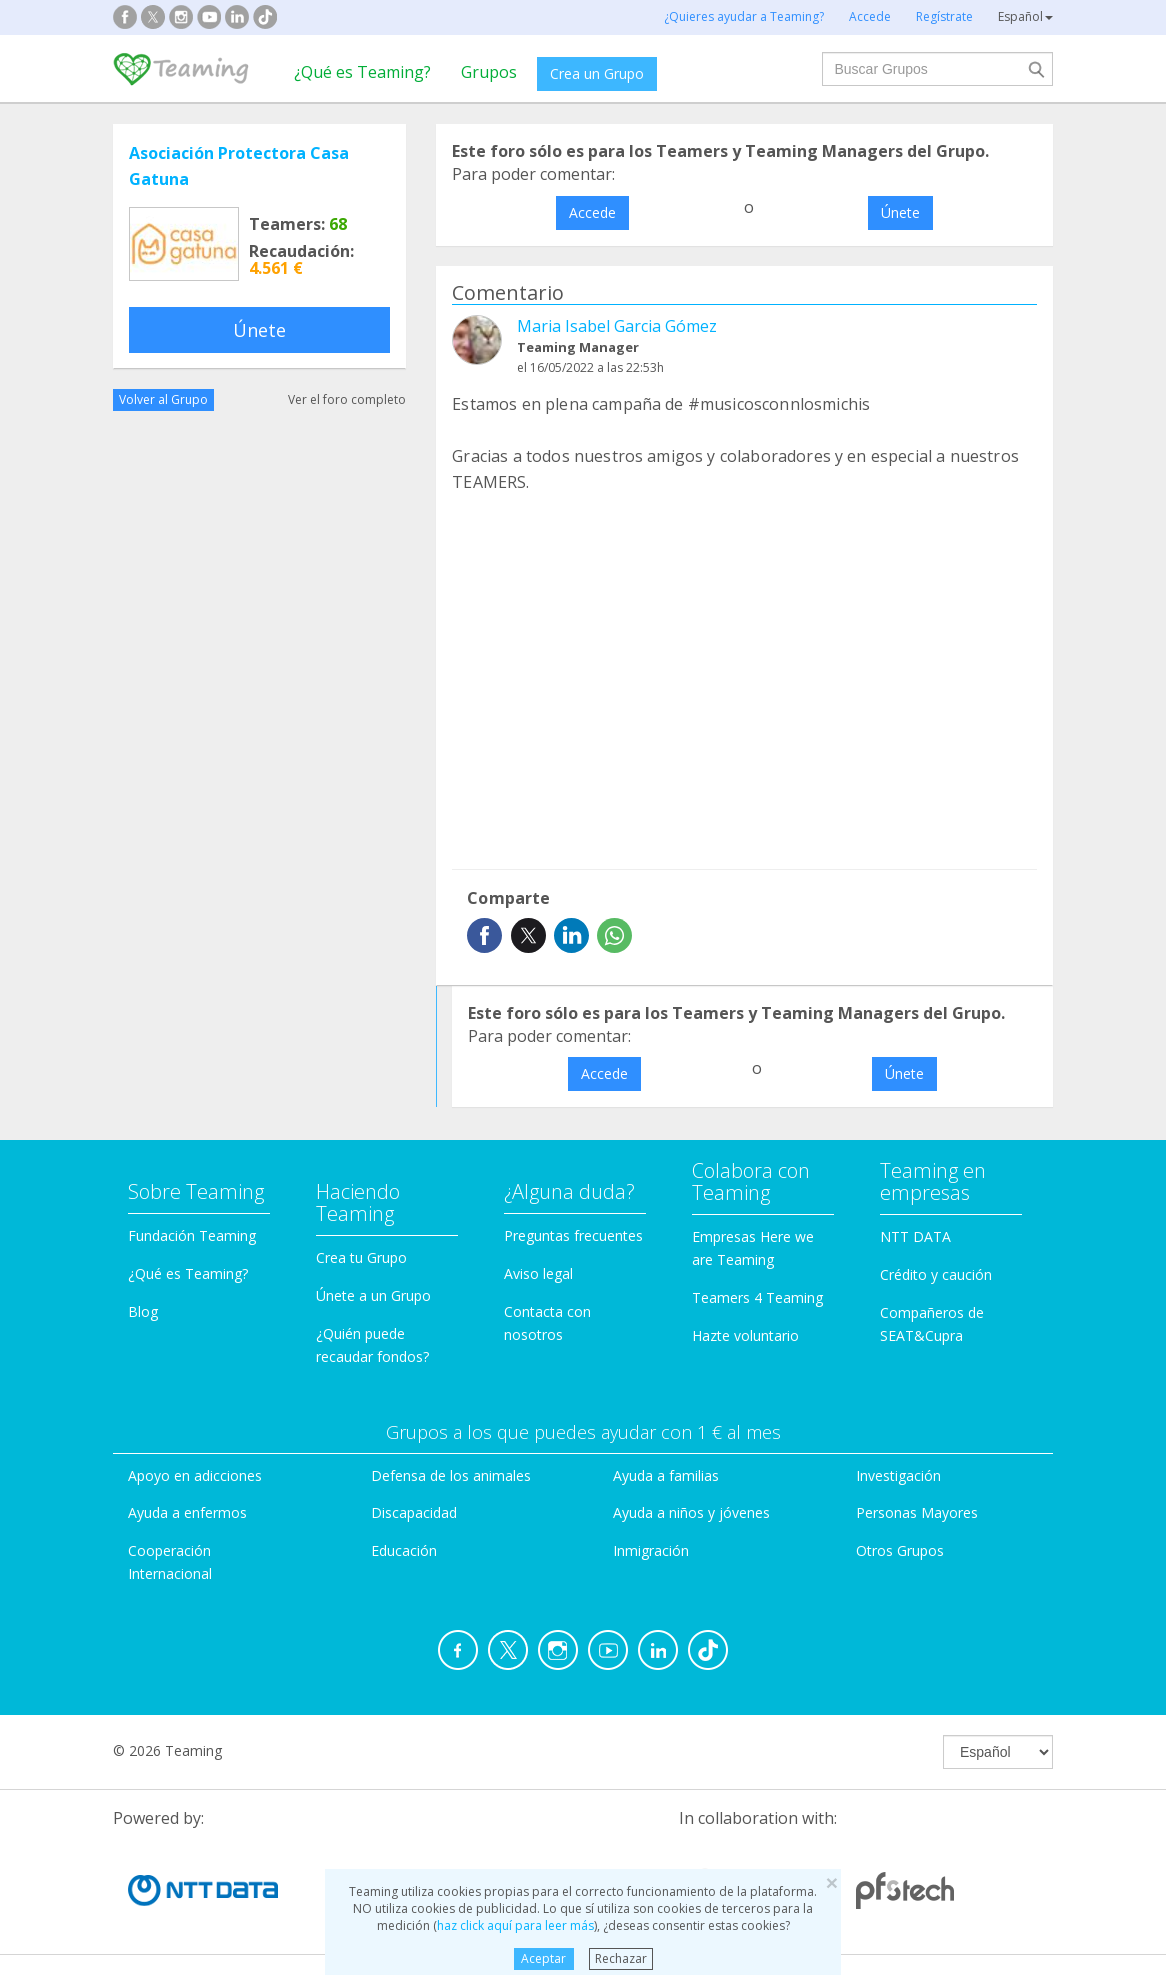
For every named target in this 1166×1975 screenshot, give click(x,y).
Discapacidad (414, 1512)
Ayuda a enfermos (187, 1512)
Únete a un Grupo (373, 1295)
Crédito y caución (936, 1274)
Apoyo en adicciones (195, 1475)
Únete (259, 330)
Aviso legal (538, 1273)
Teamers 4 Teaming (757, 1297)
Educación (404, 1550)
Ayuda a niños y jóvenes (691, 1512)
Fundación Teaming (192, 1235)
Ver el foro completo (347, 399)
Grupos (489, 72)
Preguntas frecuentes (573, 1235)
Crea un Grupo (597, 73)
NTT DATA (915, 1236)
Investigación (898, 1475)
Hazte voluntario (745, 1335)
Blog (143, 1311)
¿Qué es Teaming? (362, 72)
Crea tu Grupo (361, 1257)
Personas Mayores (917, 1512)
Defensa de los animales (451, 1475)
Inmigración (651, 1550)
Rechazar (621, 1958)
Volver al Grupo (163, 399)
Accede (592, 212)
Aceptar (543, 1958)
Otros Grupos (900, 1550)
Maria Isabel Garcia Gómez (617, 326)
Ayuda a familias (666, 1475)
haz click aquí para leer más (515, 1925)
